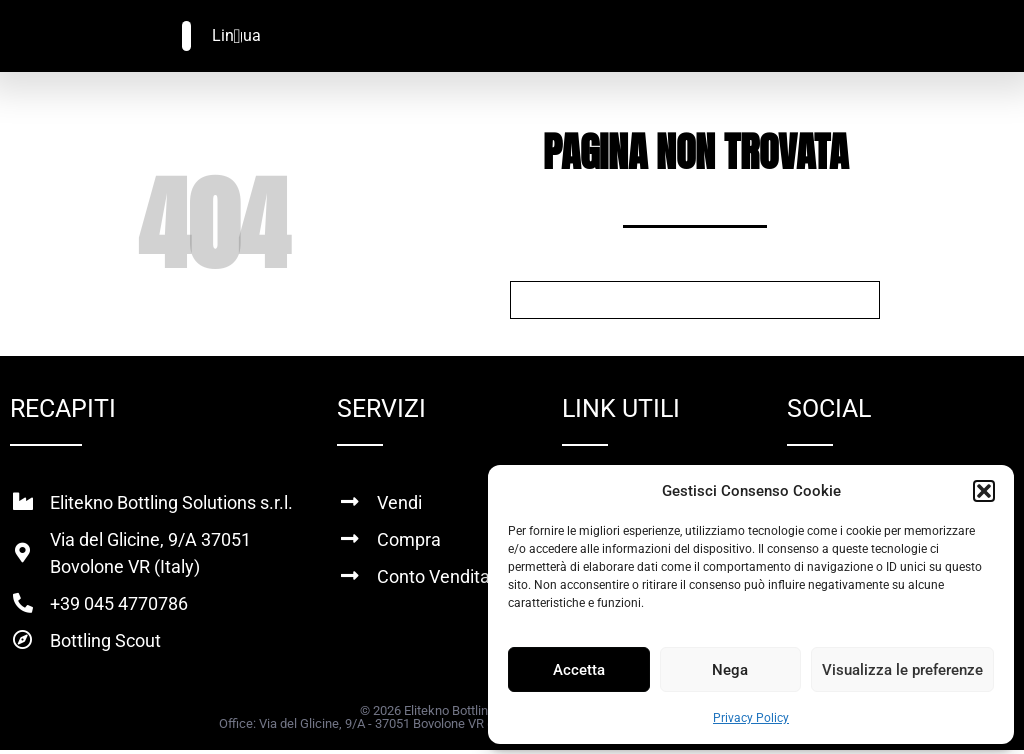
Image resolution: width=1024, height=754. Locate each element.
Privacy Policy (751, 718)
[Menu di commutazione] (236, 36)
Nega (730, 670)
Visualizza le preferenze (902, 670)
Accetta (579, 670)
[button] (984, 491)
